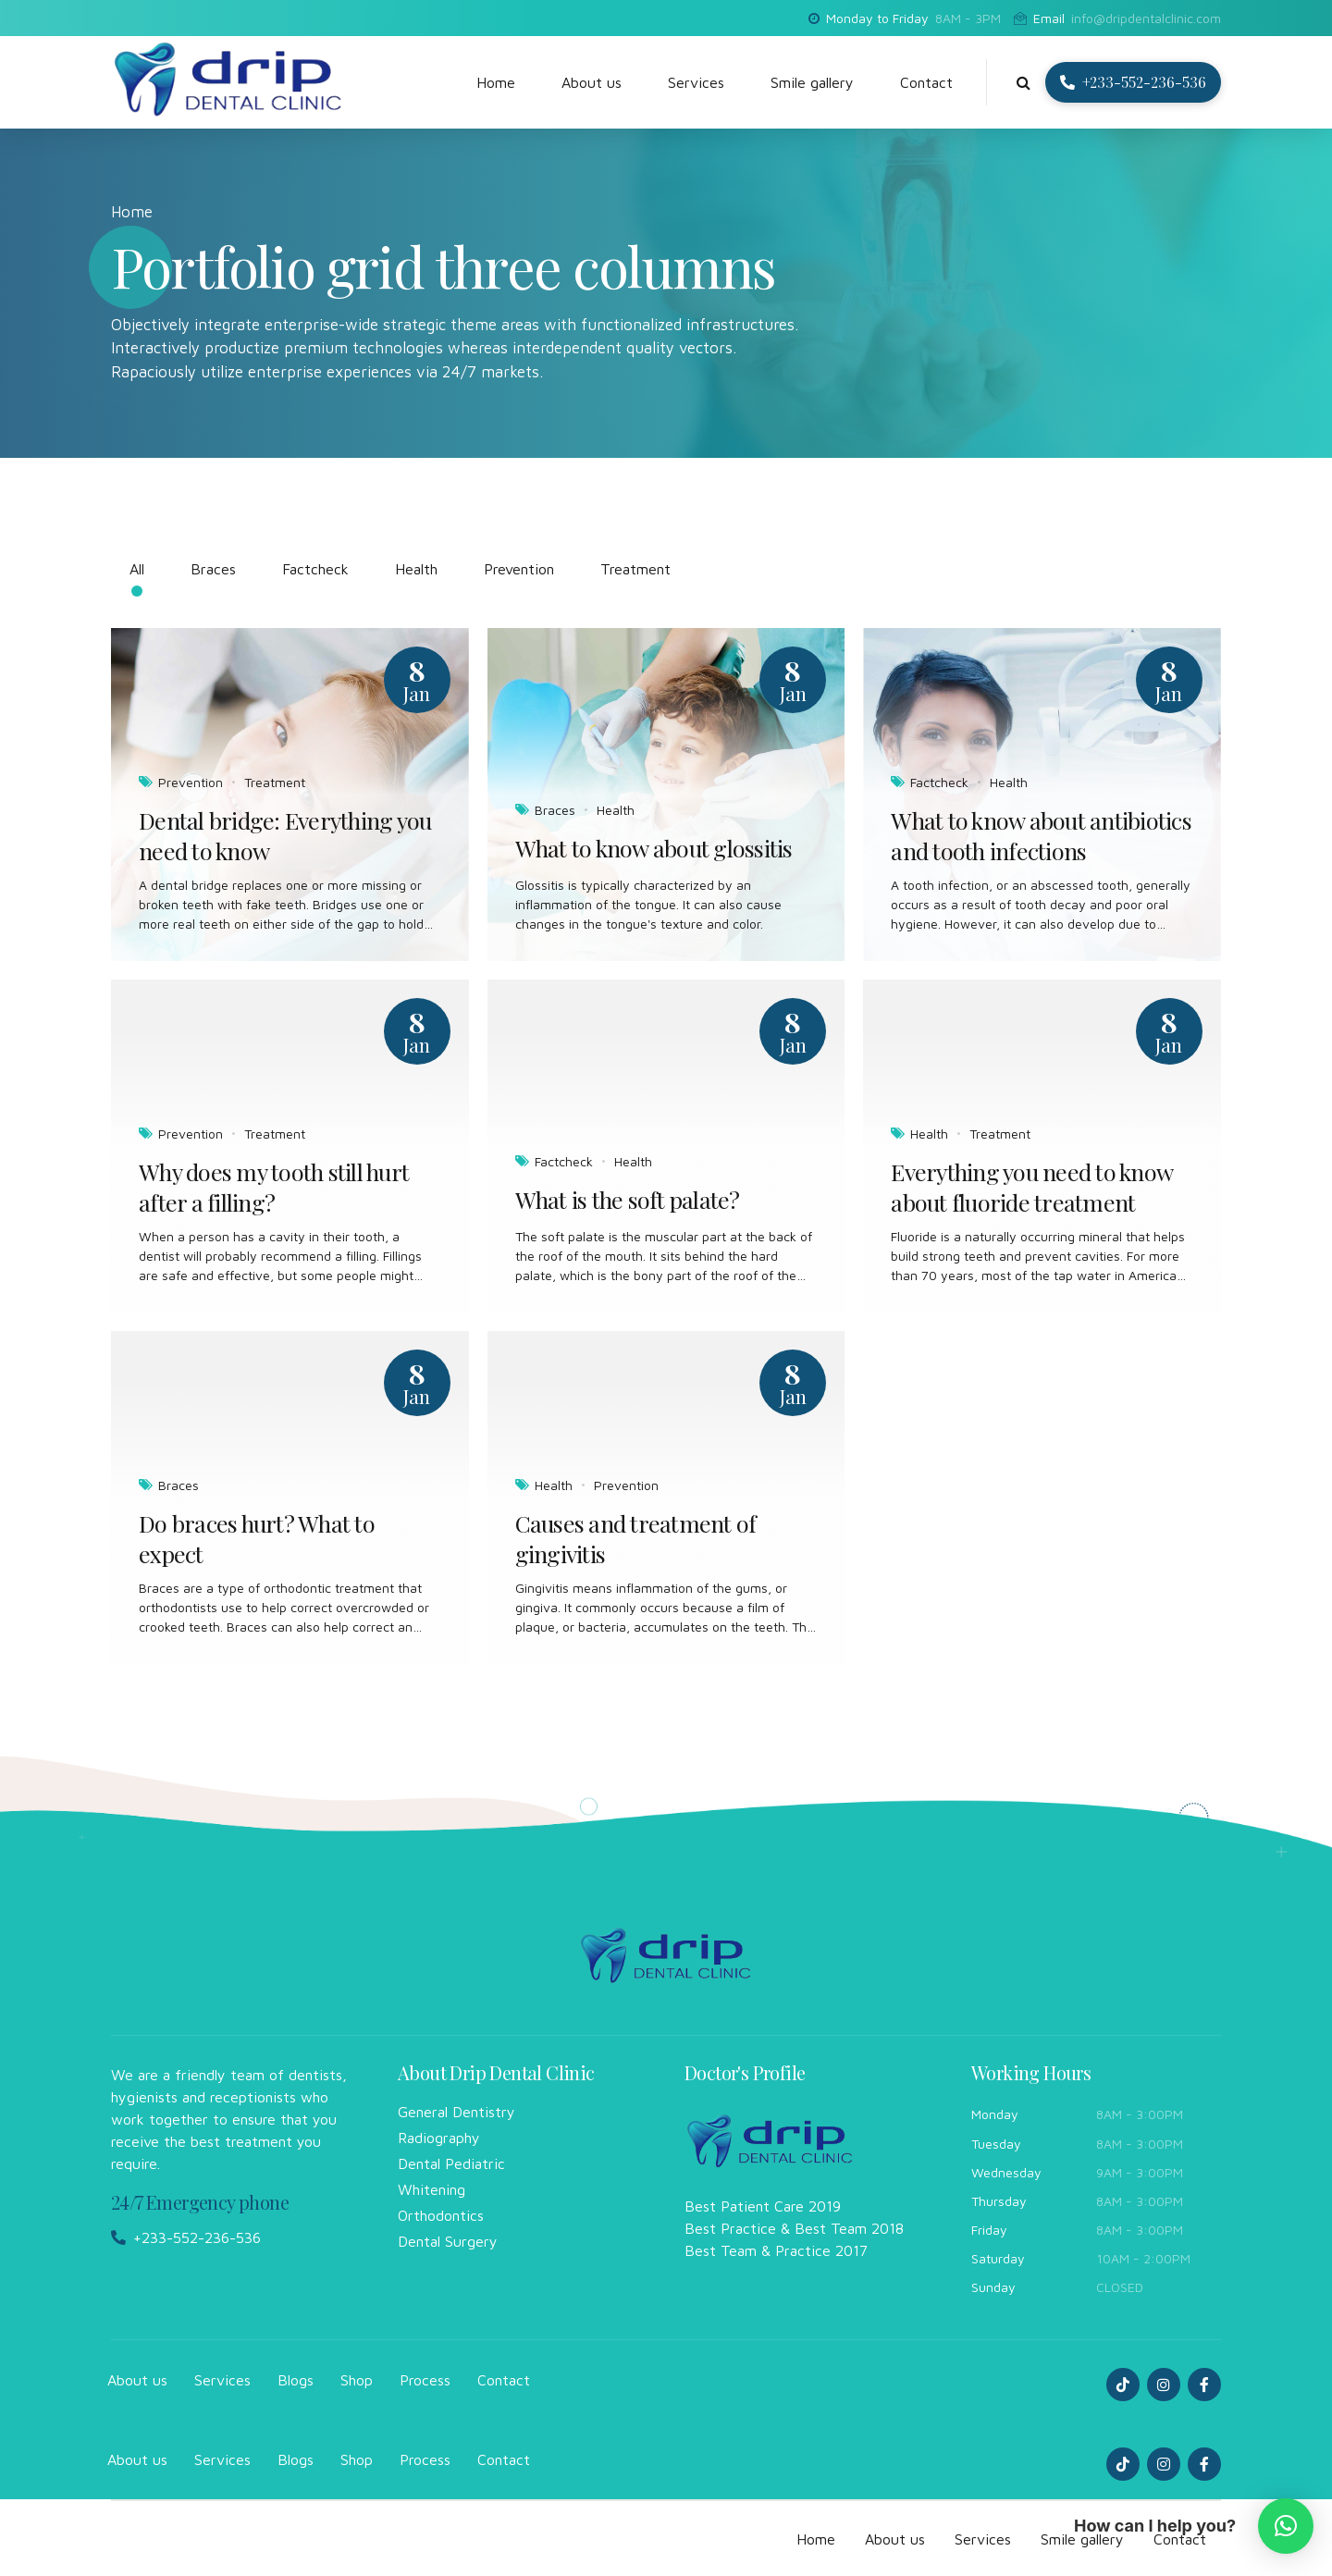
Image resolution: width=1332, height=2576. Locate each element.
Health (616, 810)
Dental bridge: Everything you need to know (285, 836)
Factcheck (939, 782)
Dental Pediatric (451, 2163)
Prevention (190, 782)
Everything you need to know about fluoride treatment (1031, 1187)
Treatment (274, 782)
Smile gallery (812, 82)
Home (495, 82)
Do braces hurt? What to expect (257, 1539)
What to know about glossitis (654, 848)
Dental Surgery (448, 2241)
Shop (356, 2380)
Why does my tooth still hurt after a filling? (274, 1187)
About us (591, 82)
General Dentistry (456, 2111)
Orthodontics (441, 2215)
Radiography (439, 2137)
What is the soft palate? (627, 1199)
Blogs (296, 2380)
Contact (926, 82)
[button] (1286, 2526)
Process (425, 2380)
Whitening (431, 2189)
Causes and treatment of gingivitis (636, 1539)
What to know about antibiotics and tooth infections (1041, 836)
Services (696, 82)
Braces (555, 810)
